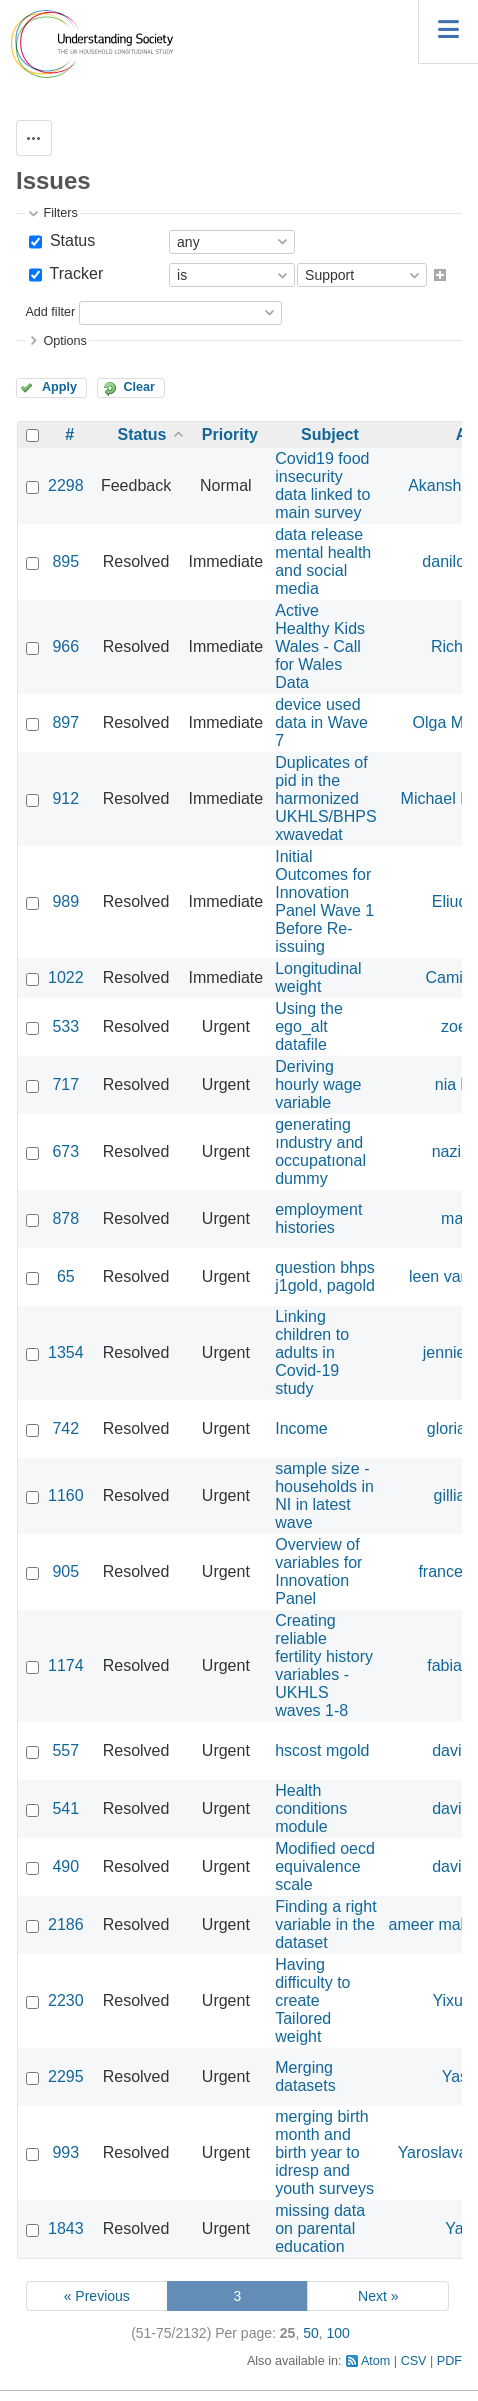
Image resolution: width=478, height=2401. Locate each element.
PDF (449, 2361)
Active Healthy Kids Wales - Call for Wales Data (320, 646)
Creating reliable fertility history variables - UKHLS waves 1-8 (324, 1665)
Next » (378, 2296)
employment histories (318, 1218)
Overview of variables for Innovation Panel (318, 1571)
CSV (414, 2361)
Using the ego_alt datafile (309, 1026)
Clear (139, 387)
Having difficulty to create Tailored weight (312, 2000)
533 (65, 1026)
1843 (66, 2228)
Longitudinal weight (318, 977)
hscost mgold (322, 1750)
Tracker (74, 273)
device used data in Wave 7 (321, 722)
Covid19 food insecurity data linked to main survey (322, 485)
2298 (66, 485)
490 (65, 1866)
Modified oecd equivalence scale (325, 1866)
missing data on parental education (320, 2228)
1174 (66, 1665)
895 (65, 561)
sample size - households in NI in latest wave (324, 1495)
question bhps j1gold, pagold (325, 1276)
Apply (59, 387)
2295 (66, 2076)
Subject (330, 434)
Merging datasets (305, 2076)
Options (64, 341)
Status (70, 240)
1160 (66, 1495)
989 (65, 901)
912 (65, 798)
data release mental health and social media (323, 561)
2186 (66, 1924)
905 (65, 1571)
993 (65, 2152)
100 (338, 2333)
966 (65, 646)
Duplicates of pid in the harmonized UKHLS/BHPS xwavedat (325, 798)
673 (65, 1151)
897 (65, 722)
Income (301, 1428)
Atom (375, 2361)
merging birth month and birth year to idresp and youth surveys (324, 2152)
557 (65, 1750)
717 (65, 1084)
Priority (230, 434)
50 (311, 2333)
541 (65, 1808)
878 (65, 1218)
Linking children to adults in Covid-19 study (312, 1352)
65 (66, 1276)
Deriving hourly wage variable (318, 1084)
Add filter (50, 312)
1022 (66, 977)
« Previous (97, 2296)
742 (65, 1428)
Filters (60, 213)
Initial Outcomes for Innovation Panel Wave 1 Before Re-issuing (324, 901)
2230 (66, 2000)
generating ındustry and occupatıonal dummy (320, 1151)
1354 (66, 1352)
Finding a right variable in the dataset (325, 1924)
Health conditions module (311, 1808)
